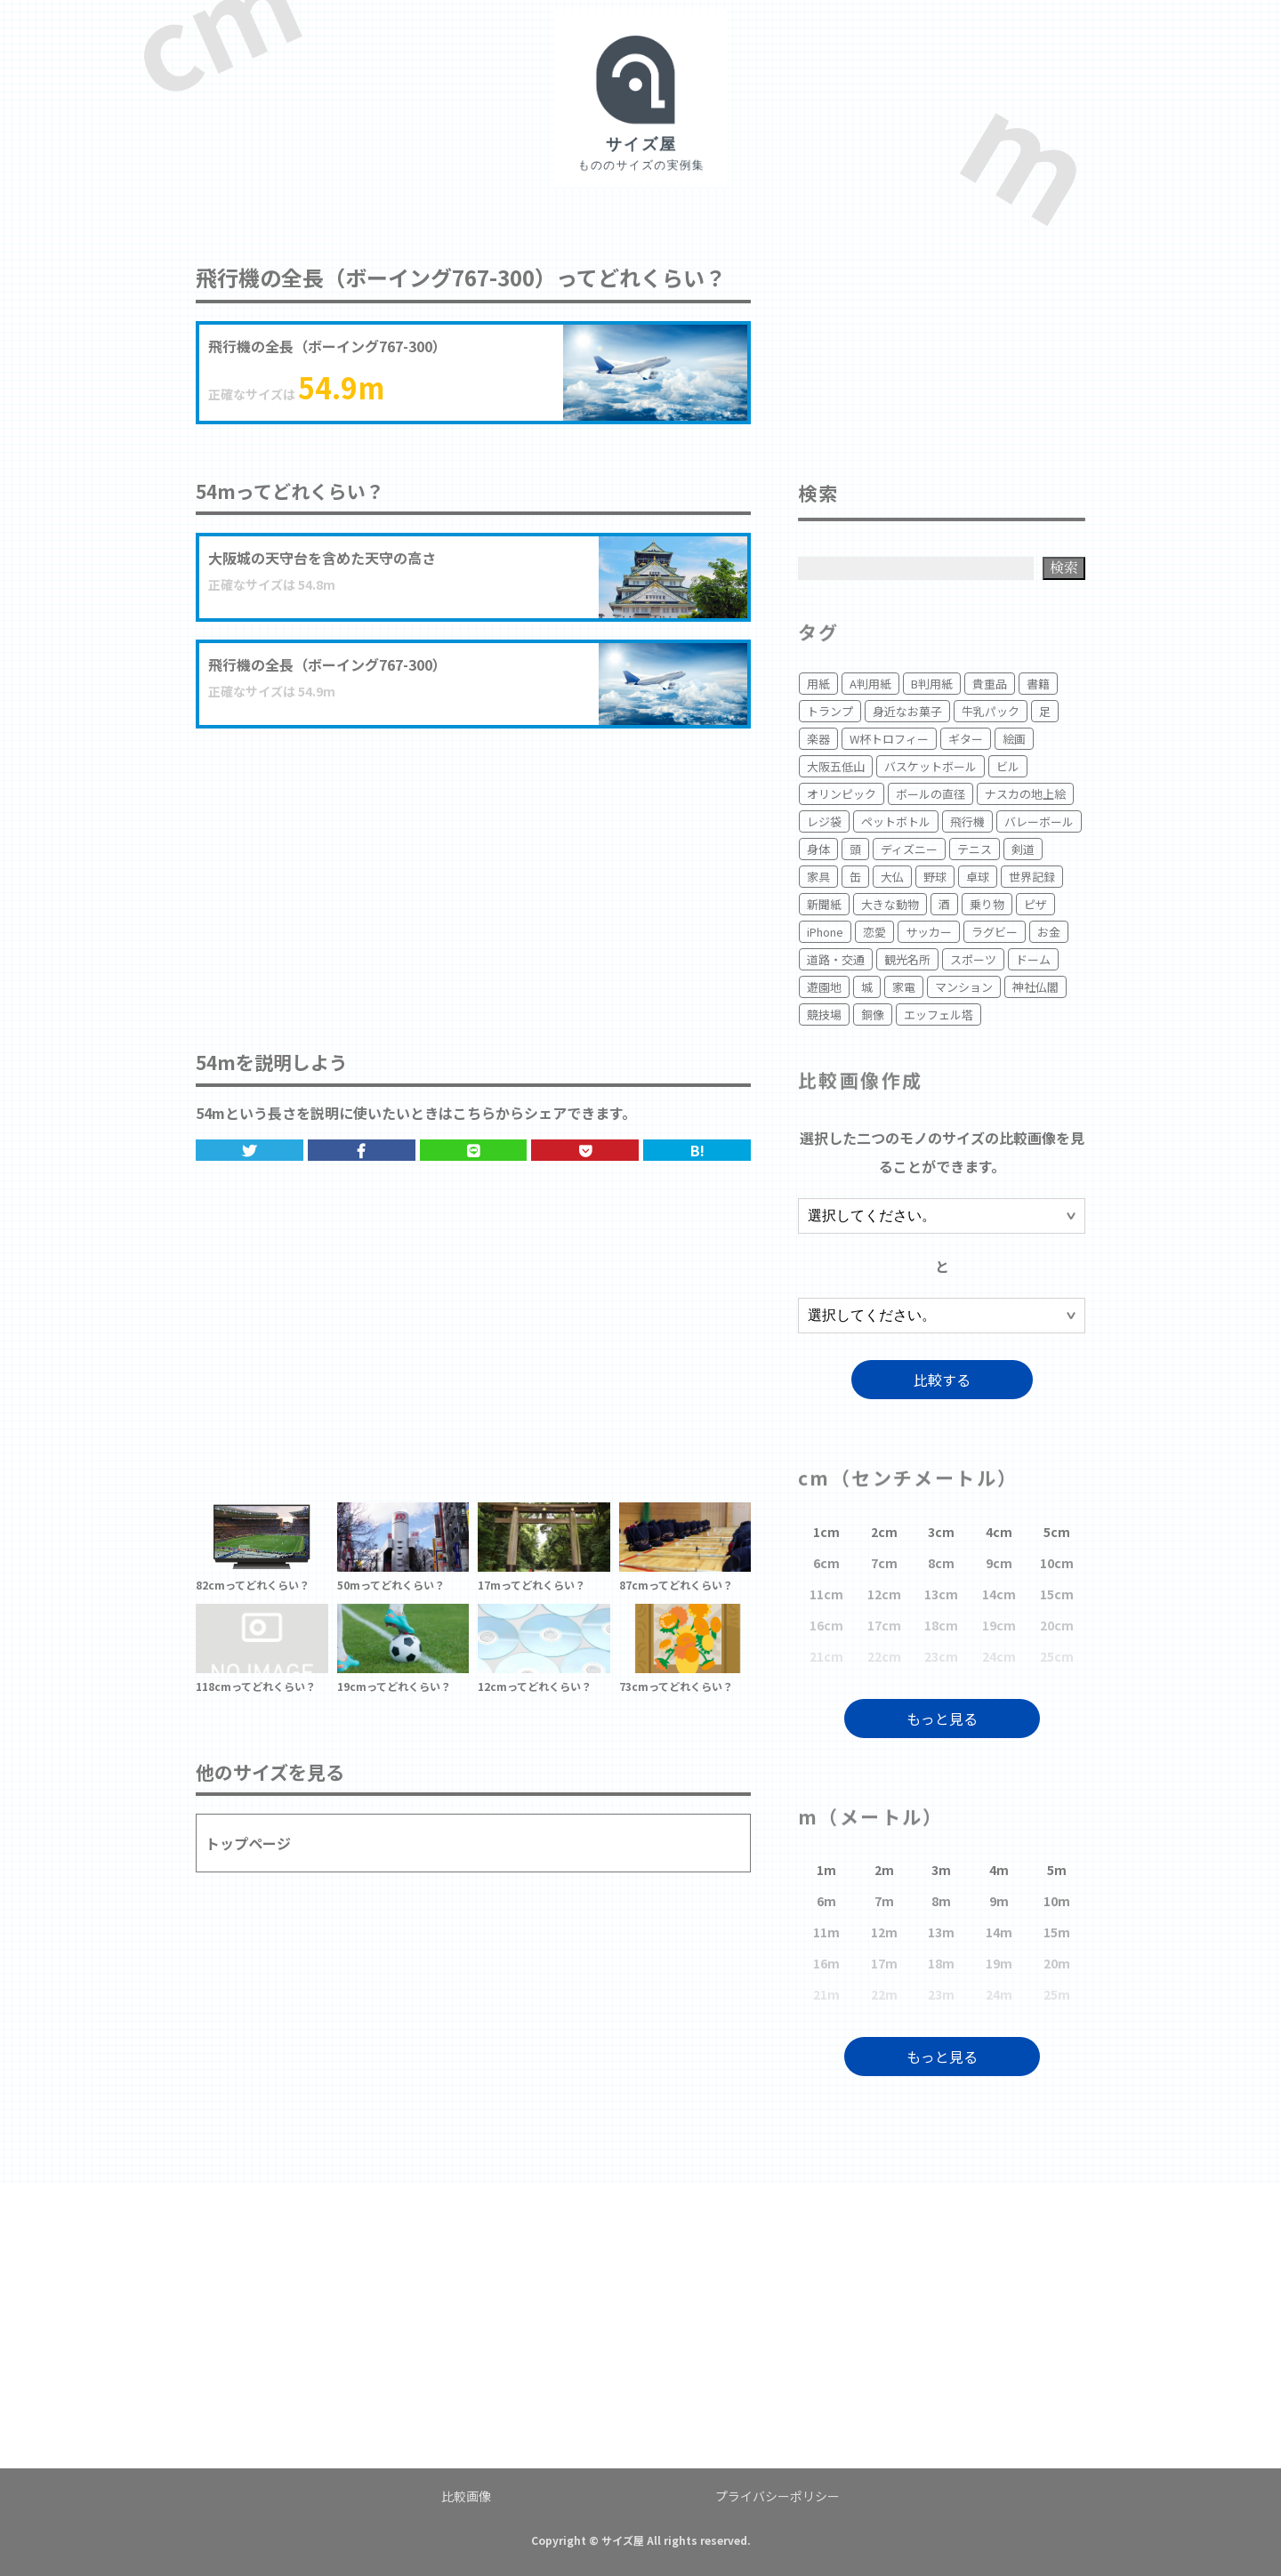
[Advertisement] (473, 870)
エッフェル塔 (938, 1014)
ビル (1007, 766)
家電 (903, 986)
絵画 (1014, 738)
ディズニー (909, 849)
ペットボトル (896, 821)
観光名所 (907, 959)
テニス (974, 849)
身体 (818, 849)
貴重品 (989, 683)
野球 (935, 876)
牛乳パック (990, 711)
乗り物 (987, 904)
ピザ (1035, 904)
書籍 (1038, 683)
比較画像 (466, 2496)
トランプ (830, 711)
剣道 (1023, 849)
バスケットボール (930, 766)
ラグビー (994, 931)
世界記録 (1032, 876)
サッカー (929, 931)
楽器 (818, 738)
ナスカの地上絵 (1025, 793)
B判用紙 (932, 683)
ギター (965, 738)
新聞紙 (824, 904)
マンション (964, 986)
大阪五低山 (836, 766)
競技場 (824, 1014)
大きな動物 (890, 904)
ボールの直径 (930, 793)
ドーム (1033, 959)
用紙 (818, 683)
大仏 (892, 876)
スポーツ (973, 959)
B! (697, 1150)
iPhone (825, 931)
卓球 (977, 876)
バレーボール (1039, 821)
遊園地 (824, 986)
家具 (818, 876)
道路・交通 (836, 959)
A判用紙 (870, 683)
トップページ (248, 1843)
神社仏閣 (1035, 986)
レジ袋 (824, 821)
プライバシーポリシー (777, 2496)
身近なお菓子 (907, 711)
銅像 (872, 1014)
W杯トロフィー (889, 738)
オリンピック (841, 793)
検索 (1064, 567)
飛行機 (967, 821)
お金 (1048, 931)
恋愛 (874, 931)
